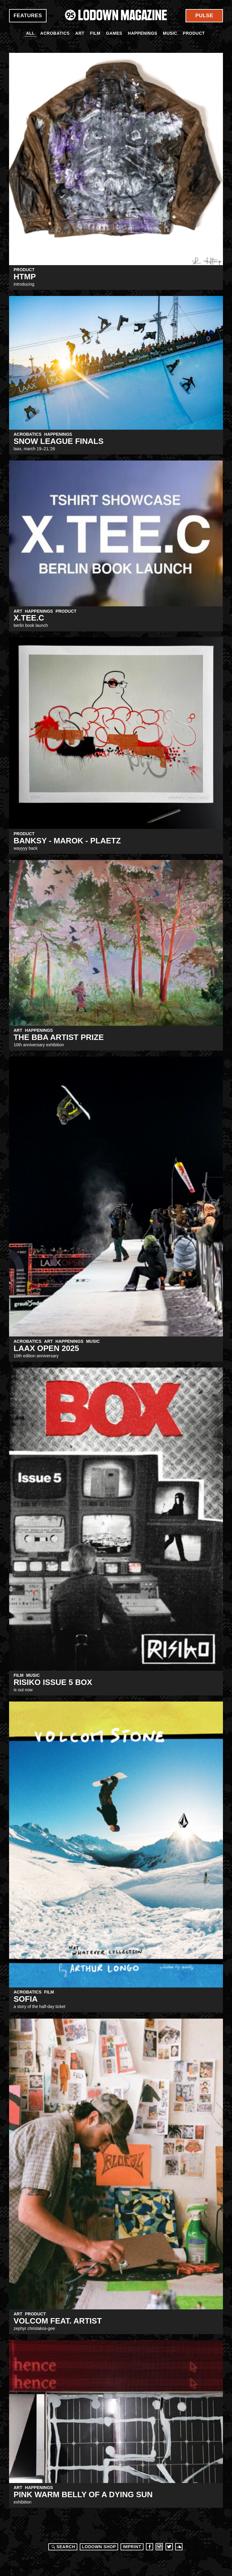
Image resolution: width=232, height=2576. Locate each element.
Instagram (159, 2546)
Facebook (149, 2546)
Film (95, 33)
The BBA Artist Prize (59, 1037)
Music (170, 33)
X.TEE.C (29, 617)
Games (114, 33)
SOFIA (25, 1998)
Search (62, 2547)
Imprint (132, 2546)
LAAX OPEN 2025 (46, 1348)
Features (28, 15)
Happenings (142, 33)
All (30, 33)
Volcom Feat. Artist (58, 2320)
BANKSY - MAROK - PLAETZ (67, 840)
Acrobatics (54, 33)
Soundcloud (178, 2546)
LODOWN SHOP (99, 2546)
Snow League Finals (59, 441)
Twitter (169, 2546)
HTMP (25, 276)
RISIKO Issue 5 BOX (53, 1682)
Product (194, 33)
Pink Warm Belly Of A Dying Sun (83, 2494)
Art (79, 33)
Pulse (204, 15)
